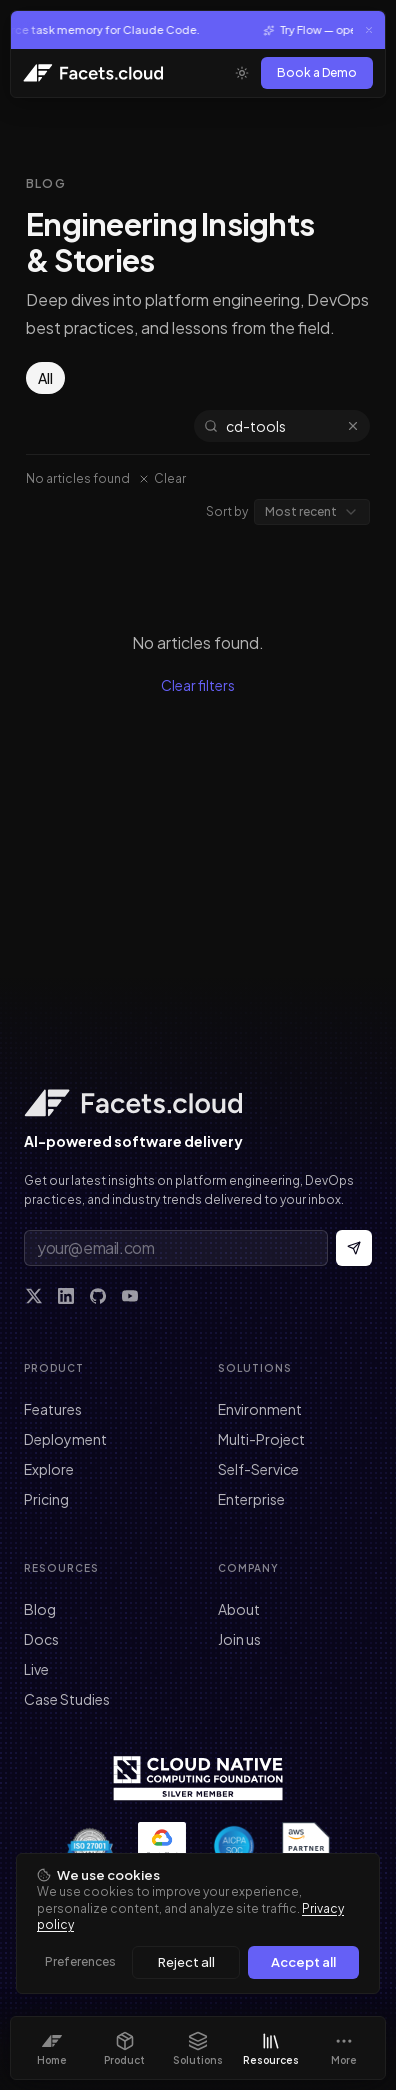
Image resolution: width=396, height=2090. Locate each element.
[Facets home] (198, 1103)
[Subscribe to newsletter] (354, 1248)
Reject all (186, 1962)
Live (36, 1669)
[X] (34, 1296)
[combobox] (312, 512)
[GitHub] (98, 1296)
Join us (239, 1639)
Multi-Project (261, 1439)
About (239, 1609)
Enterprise (251, 1499)
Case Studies (67, 1699)
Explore (49, 1469)
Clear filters (198, 685)
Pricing (46, 1499)
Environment (260, 1409)
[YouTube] (130, 1296)
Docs (41, 1639)
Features (53, 1409)
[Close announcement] (369, 30)
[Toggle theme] (242, 73)
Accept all (303, 1962)
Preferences (80, 1961)
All (45, 378)
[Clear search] (353, 426)
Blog (40, 1609)
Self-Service (258, 1469)
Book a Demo (317, 72)
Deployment (65, 1439)
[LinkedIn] (66, 1296)
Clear (162, 478)
